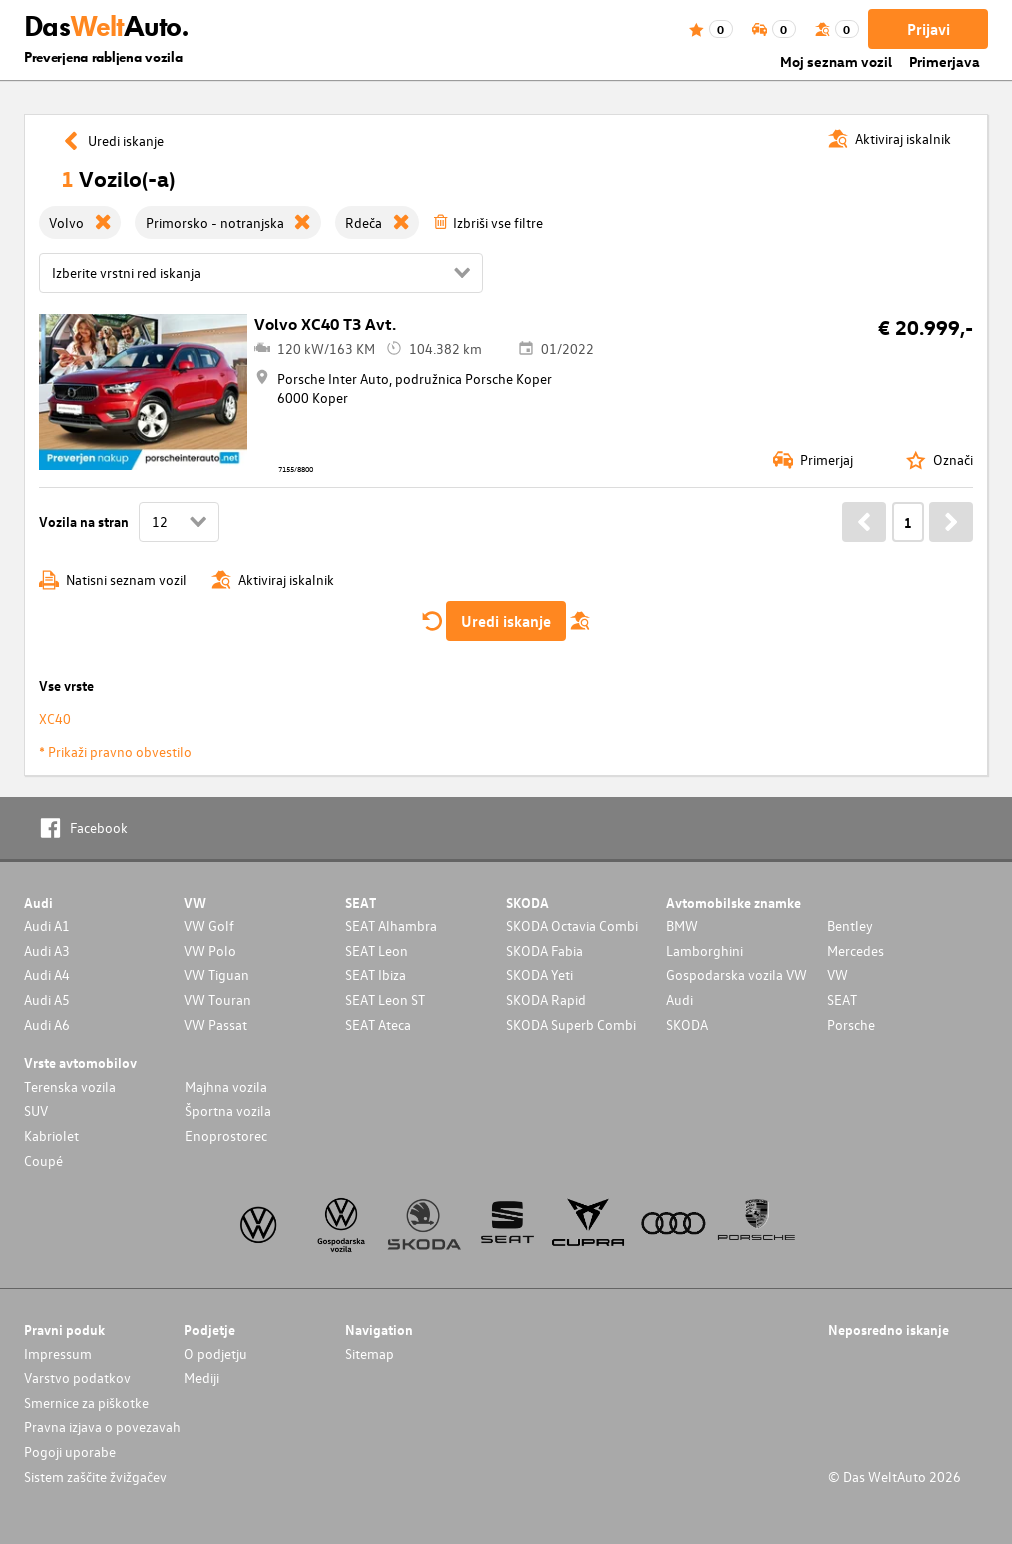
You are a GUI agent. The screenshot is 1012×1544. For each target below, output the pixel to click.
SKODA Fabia (544, 950)
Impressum (58, 1353)
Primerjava (944, 61)
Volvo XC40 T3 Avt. (325, 324)
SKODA (687, 1024)
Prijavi (928, 29)
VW (837, 974)
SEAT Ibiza (375, 974)
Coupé (43, 1160)
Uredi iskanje (506, 621)
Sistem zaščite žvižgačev (95, 1476)
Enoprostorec (226, 1135)
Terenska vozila (70, 1086)
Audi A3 (47, 950)
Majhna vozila (226, 1086)
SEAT (842, 999)
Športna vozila (228, 1110)
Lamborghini (704, 950)
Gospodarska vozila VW (736, 974)
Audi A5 (47, 999)
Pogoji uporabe (70, 1451)
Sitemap (369, 1353)
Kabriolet (51, 1135)
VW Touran (217, 999)
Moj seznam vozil (836, 61)
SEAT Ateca (378, 1024)
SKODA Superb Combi (571, 1024)
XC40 (55, 718)
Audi (679, 999)
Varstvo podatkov (77, 1377)
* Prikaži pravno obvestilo (115, 751)
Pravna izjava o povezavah (102, 1426)
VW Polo (210, 950)
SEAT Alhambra (391, 925)
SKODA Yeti (539, 974)
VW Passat (215, 1024)
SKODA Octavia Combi (572, 925)
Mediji (201, 1377)
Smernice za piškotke (86, 1402)
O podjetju (215, 1353)
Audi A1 (47, 925)
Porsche (851, 1024)
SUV (36, 1110)
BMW (682, 925)
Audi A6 (47, 1024)
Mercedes (855, 950)
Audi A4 (47, 974)
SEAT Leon (376, 950)
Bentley (850, 925)
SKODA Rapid (546, 999)
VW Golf (209, 925)
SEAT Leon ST (385, 999)
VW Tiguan (216, 974)
